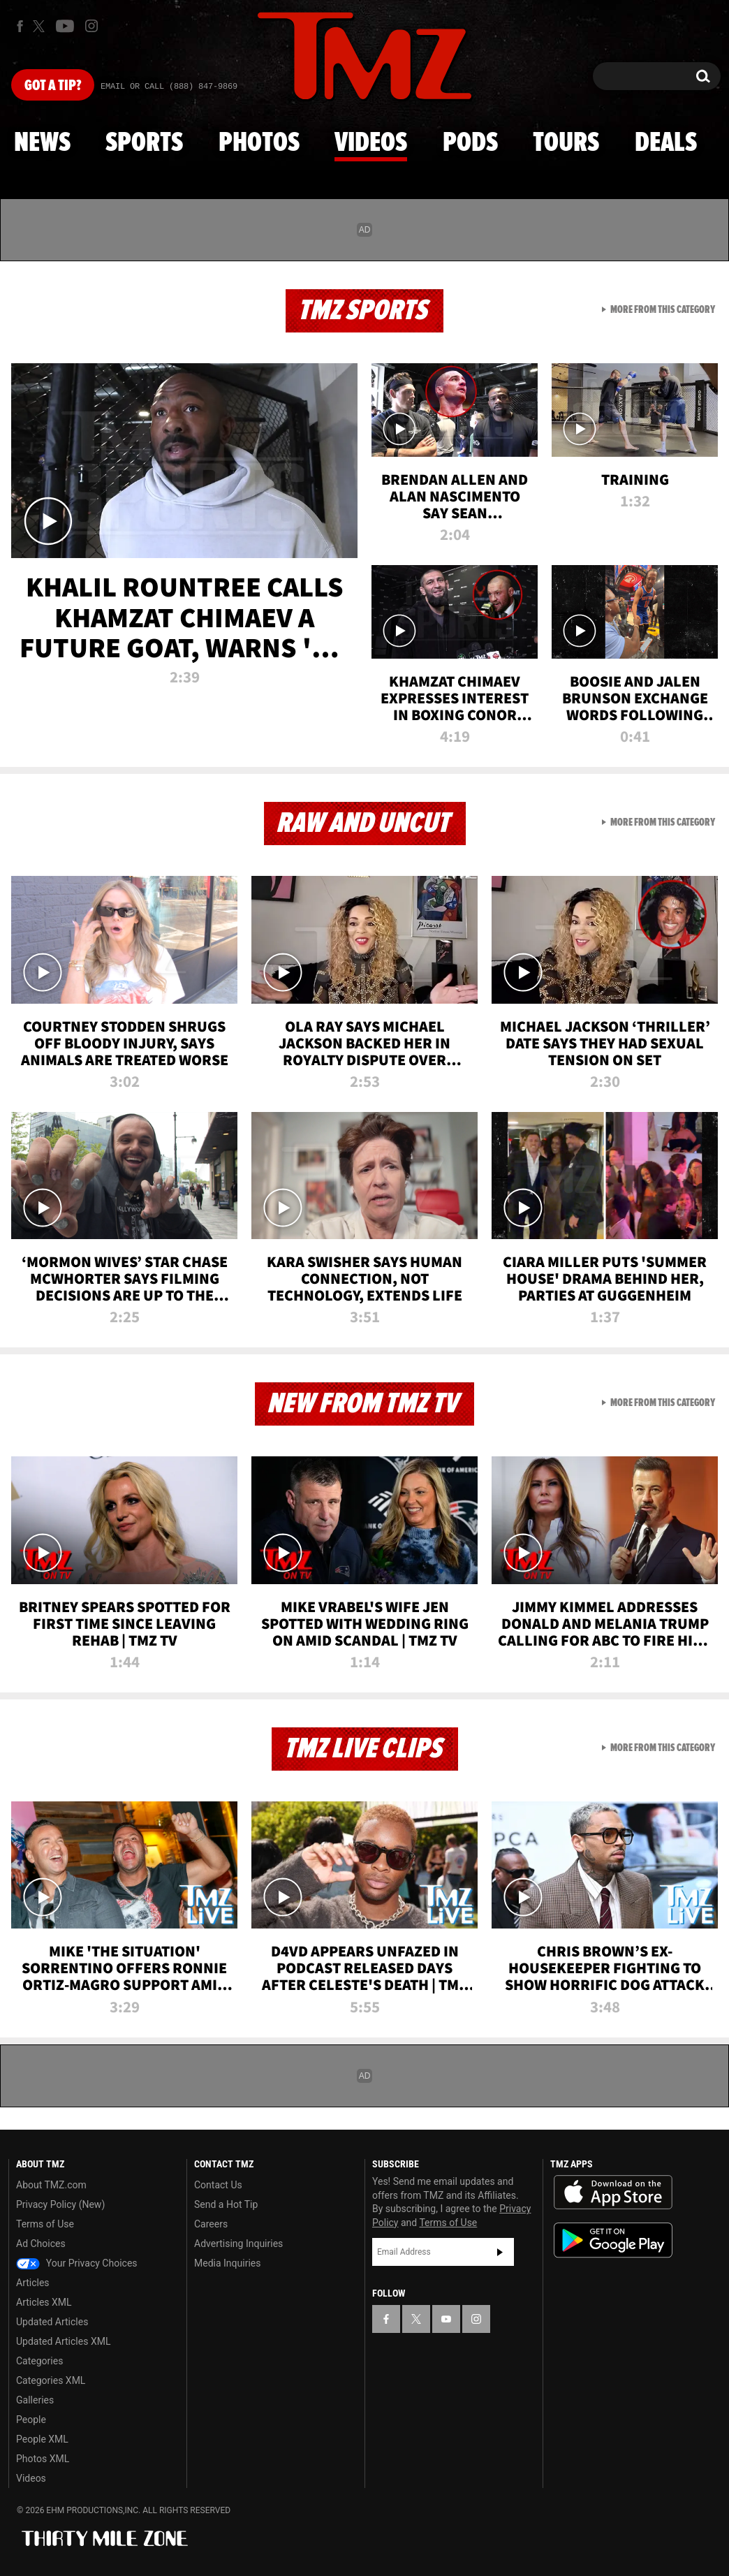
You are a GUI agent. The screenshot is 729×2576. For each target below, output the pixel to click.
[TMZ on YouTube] (446, 2319)
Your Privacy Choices (77, 2263)
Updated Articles (52, 2321)
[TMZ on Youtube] (65, 25)
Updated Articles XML (63, 2341)
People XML (42, 2439)
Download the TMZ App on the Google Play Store (613, 2240)
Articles (33, 2282)
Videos (370, 143)
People (31, 2419)
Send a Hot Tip (226, 2204)
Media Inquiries (227, 2263)
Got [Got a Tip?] (52, 86)
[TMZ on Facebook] (19, 26)
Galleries (35, 2400)
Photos (259, 143)
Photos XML (42, 2458)
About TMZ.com (51, 2184)
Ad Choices (41, 2243)
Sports (144, 143)
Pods (470, 143)
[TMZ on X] (40, 26)
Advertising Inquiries (238, 2243)
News (42, 143)
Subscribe (500, 2252)
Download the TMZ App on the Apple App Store (613, 2192)
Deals (666, 143)
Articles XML (44, 2302)
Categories (39, 2360)
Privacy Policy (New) (60, 2204)
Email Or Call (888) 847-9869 (169, 87)
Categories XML (50, 2380)
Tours (566, 143)
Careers (211, 2224)
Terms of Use (45, 2224)
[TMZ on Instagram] (91, 26)
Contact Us (218, 2184)
